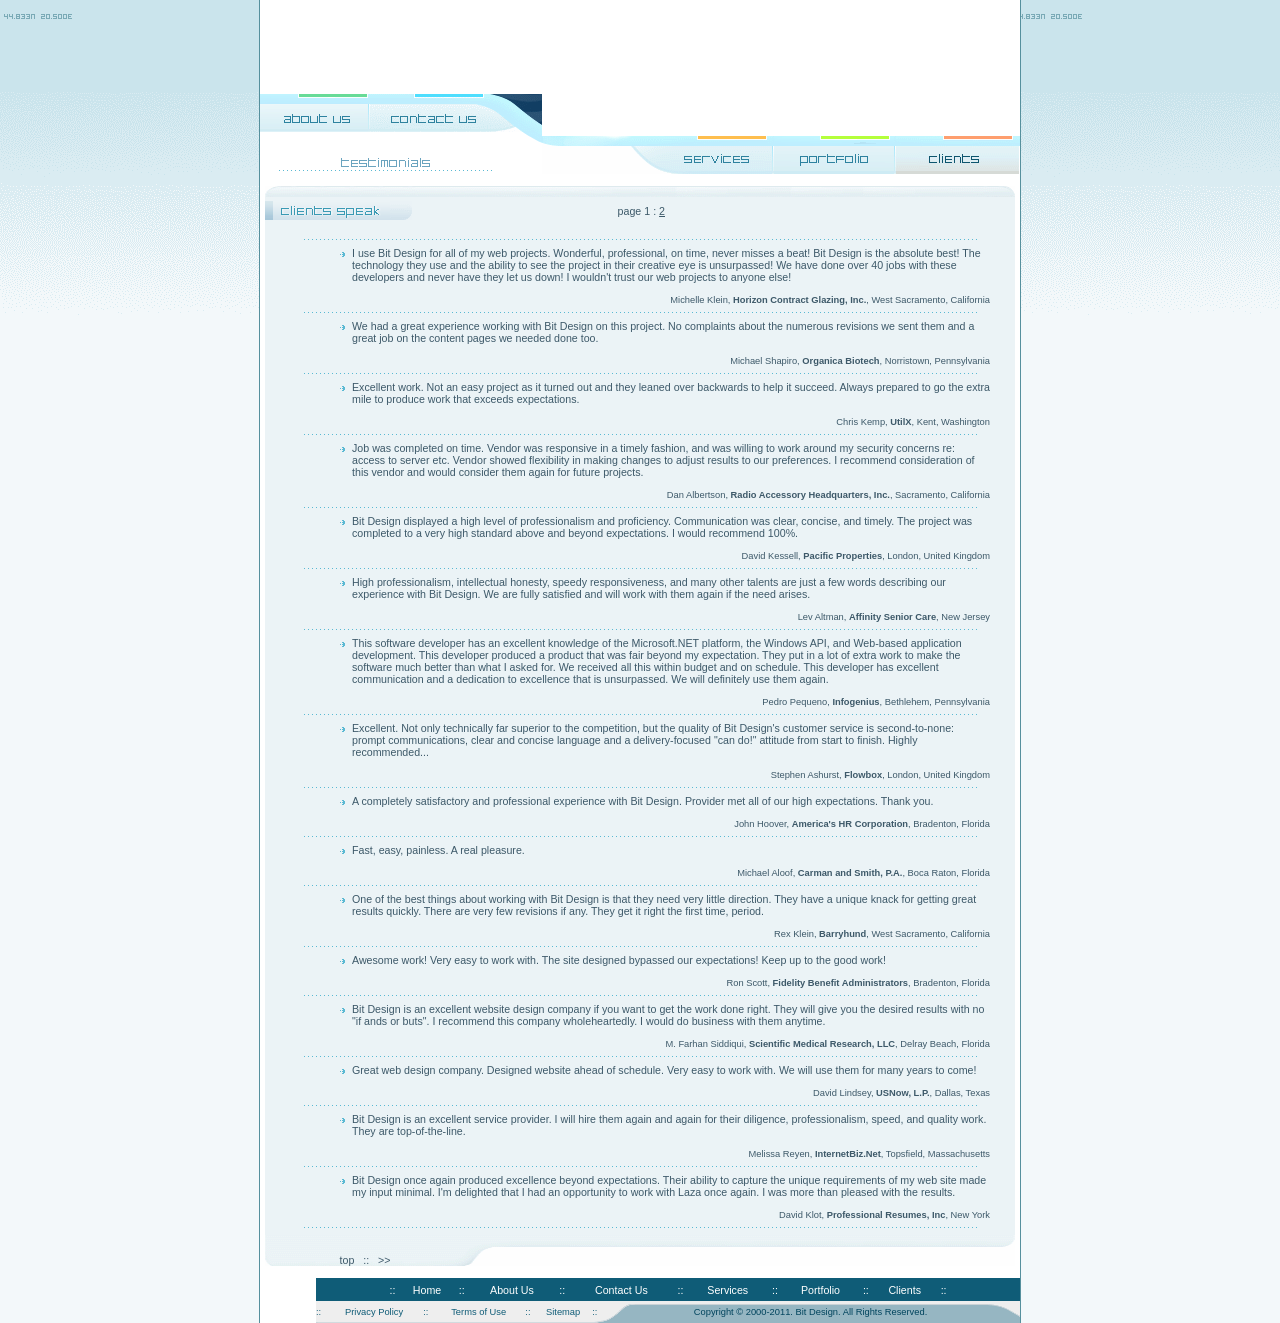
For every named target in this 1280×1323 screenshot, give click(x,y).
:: (392, 1290)
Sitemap (563, 1312)
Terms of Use (478, 1312)
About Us (512, 1290)
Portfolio (820, 1290)
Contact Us (621, 1290)
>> (384, 1260)
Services (727, 1290)
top (347, 1260)
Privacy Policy (374, 1312)
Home (427, 1290)
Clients (904, 1290)
